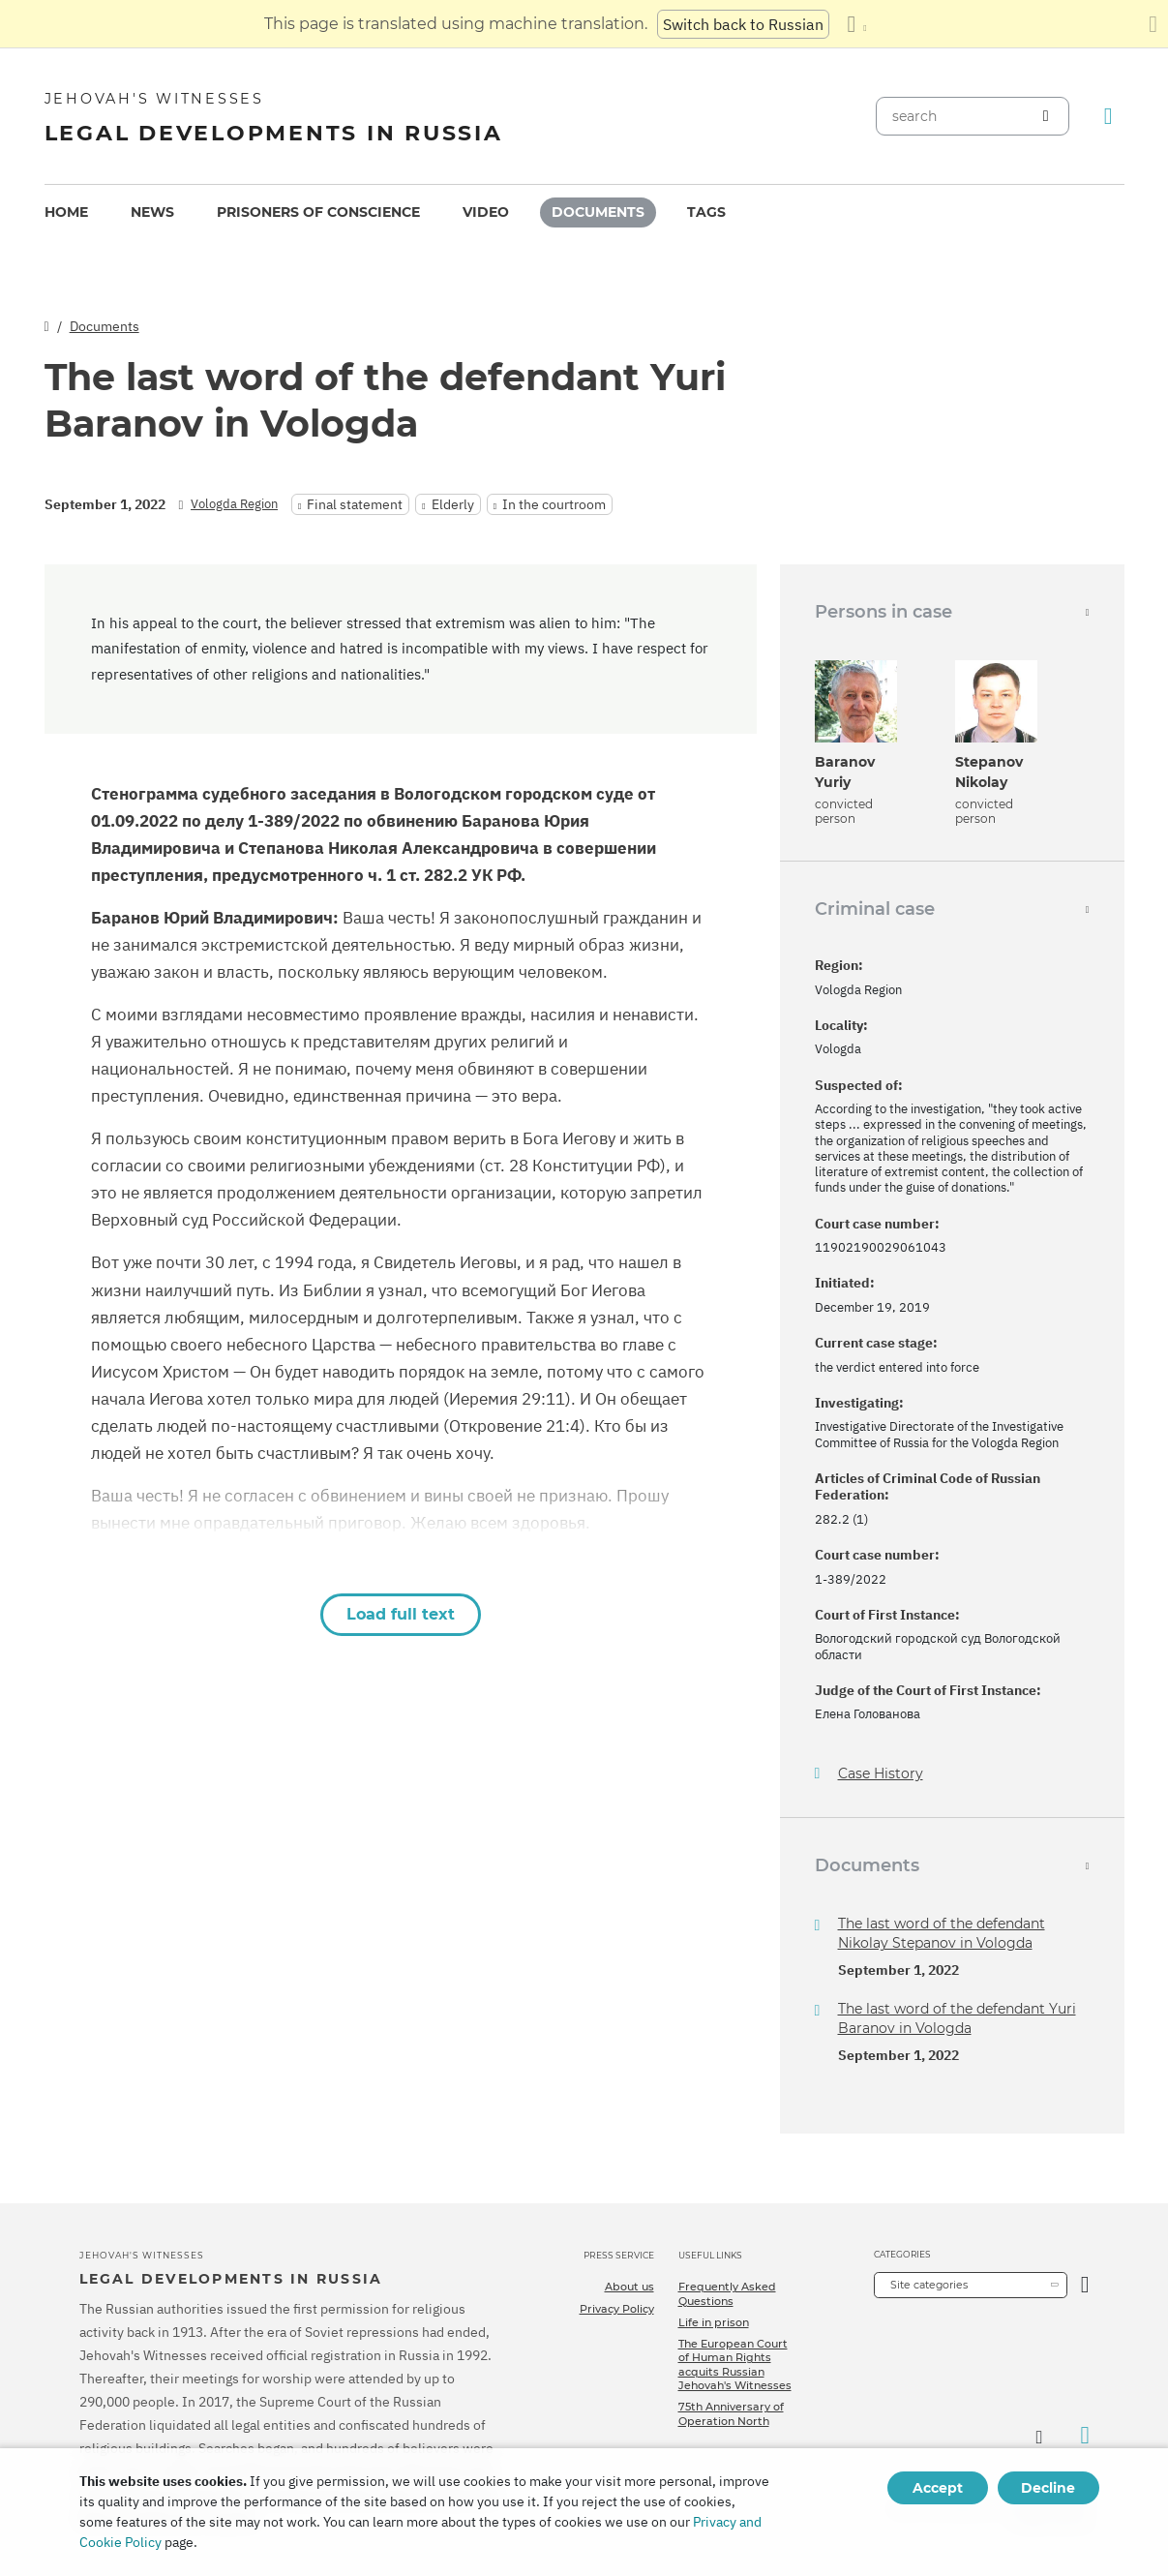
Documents (598, 212)
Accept (938, 2488)
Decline (1048, 2488)
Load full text (400, 1614)
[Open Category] (1085, 2285)
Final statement (355, 504)
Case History (880, 1774)
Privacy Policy (617, 2309)
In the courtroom (554, 504)
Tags (706, 212)
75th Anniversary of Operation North (731, 2413)
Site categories (929, 2284)
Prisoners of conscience (318, 212)
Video (486, 212)
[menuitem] (66, 212)
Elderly (453, 504)
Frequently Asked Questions (727, 2293)
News (152, 212)
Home (66, 212)
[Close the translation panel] (1153, 24)
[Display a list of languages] (856, 24)
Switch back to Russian (743, 24)
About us (629, 2286)
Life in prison (713, 2322)
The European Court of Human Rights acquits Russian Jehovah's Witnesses (735, 2364)
